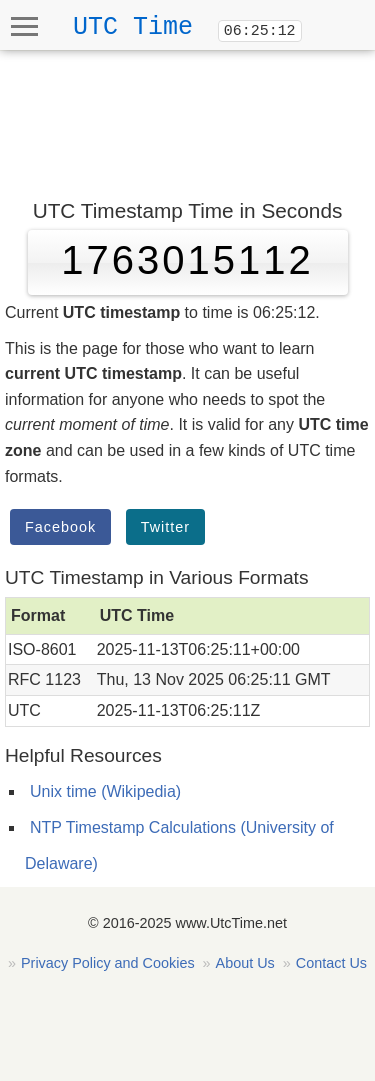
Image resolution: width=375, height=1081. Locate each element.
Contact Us (331, 963)
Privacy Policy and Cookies (108, 963)
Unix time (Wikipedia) (105, 791)
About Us (245, 963)
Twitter (165, 527)
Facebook (60, 527)
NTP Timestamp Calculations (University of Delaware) (179, 845)
